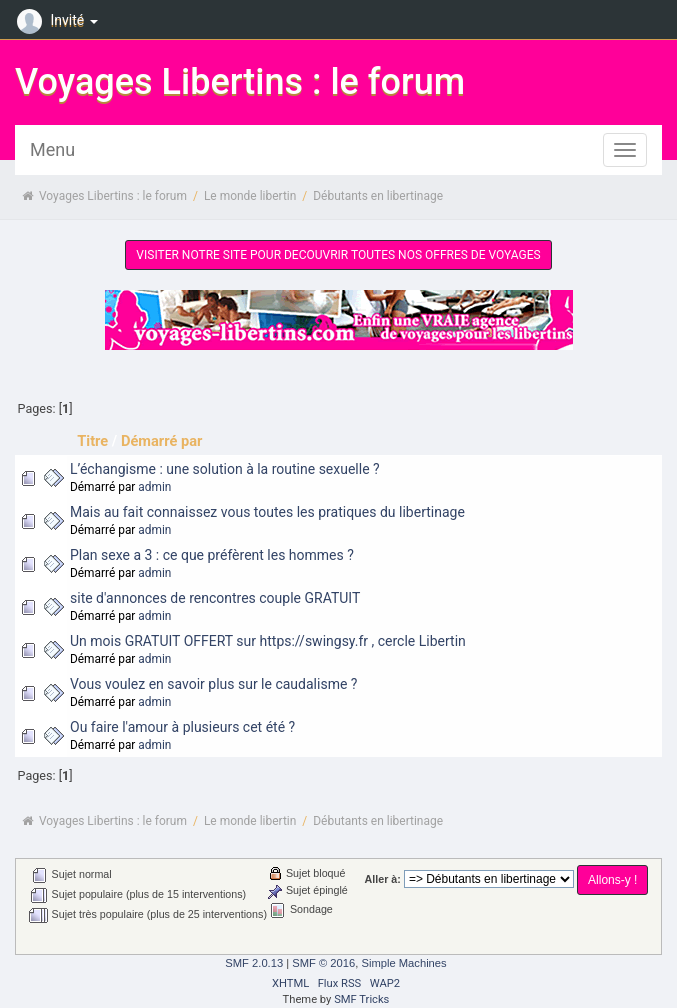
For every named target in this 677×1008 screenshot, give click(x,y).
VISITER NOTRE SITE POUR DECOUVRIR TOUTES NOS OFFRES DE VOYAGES (338, 255)
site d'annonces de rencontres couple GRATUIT (215, 598)
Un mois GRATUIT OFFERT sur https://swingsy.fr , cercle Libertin (268, 641)
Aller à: (383, 879)
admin (154, 487)
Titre (92, 441)
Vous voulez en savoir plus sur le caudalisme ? (213, 684)
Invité (60, 20)
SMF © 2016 (323, 963)
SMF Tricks (361, 999)
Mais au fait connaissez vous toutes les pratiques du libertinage (267, 512)
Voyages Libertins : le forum (240, 82)
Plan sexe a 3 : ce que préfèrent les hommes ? (212, 555)
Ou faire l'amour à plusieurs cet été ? (182, 727)
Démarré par (161, 441)
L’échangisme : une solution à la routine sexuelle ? (225, 469)
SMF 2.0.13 (254, 963)
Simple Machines (403, 963)
